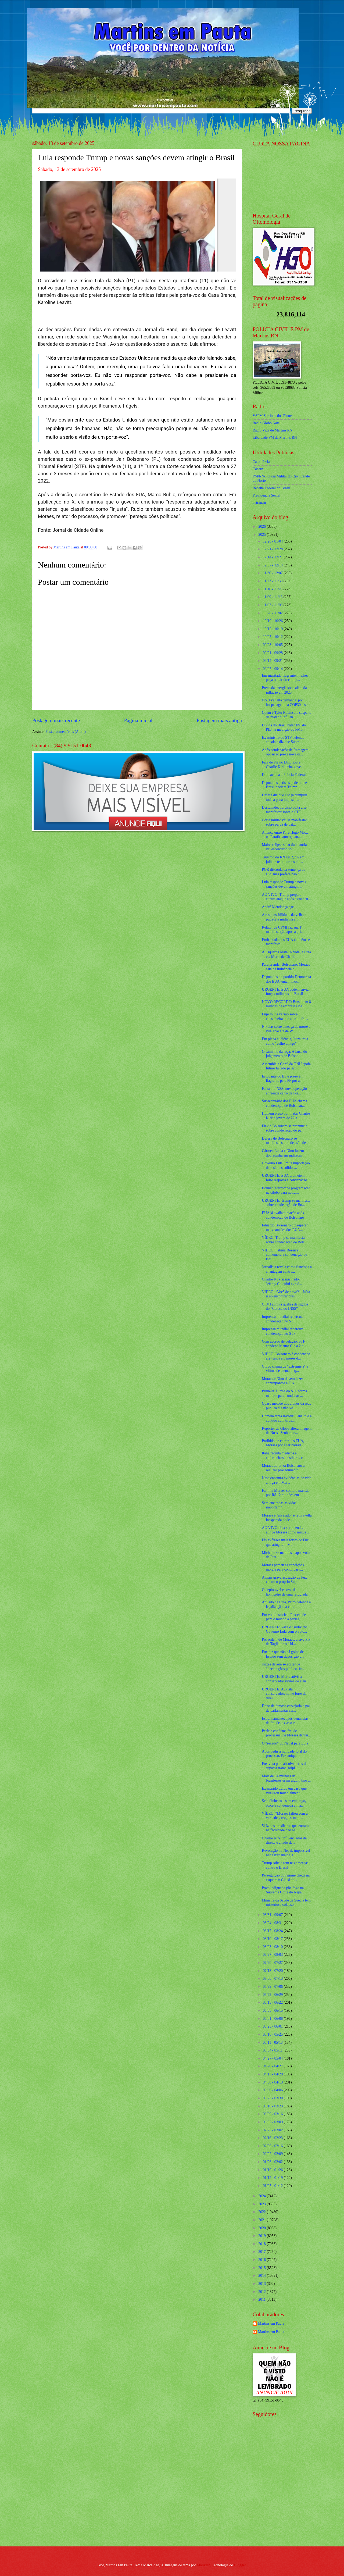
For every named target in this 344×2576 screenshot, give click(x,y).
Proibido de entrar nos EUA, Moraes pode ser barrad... (283, 1443)
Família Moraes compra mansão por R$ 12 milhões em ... (285, 1493)
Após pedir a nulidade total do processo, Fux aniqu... (284, 1753)
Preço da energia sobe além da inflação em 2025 (284, 690)
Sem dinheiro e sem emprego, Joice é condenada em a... (284, 1803)
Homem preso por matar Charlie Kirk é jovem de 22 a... (286, 1115)
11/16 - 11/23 (273, 589)
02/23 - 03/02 (273, 2130)
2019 (262, 2236)
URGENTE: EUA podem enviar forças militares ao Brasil (286, 991)
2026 (262, 527)
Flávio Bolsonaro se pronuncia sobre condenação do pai (284, 1128)
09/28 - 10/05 (273, 645)
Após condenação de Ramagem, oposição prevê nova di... (285, 752)
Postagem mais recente (56, 720)
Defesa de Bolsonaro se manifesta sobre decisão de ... (285, 1140)
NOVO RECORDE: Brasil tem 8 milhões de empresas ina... (286, 1004)
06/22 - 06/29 (273, 1995)
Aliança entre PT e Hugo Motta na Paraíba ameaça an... (285, 834)
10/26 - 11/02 (273, 613)
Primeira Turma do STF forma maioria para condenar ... (284, 1393)
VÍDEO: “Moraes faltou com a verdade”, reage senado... (284, 1815)
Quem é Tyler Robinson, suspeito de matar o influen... (286, 715)
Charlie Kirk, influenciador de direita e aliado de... (284, 1840)
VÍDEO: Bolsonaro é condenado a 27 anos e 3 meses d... (286, 1356)
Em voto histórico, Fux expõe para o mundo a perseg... (284, 1617)
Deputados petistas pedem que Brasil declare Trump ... (284, 785)
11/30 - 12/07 (273, 573)
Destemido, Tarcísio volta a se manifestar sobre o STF (284, 809)
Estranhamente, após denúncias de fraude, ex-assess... (285, 1721)
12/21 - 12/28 (273, 549)
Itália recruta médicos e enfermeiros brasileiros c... (283, 1455)
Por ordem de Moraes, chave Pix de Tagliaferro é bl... (286, 1641)
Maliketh (203, 2565)
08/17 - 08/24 (273, 1931)
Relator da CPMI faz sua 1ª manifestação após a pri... (282, 929)
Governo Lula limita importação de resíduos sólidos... (286, 1165)
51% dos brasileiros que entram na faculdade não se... (285, 1828)
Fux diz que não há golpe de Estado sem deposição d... (283, 1654)
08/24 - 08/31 (273, 1923)
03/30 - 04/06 (273, 2090)
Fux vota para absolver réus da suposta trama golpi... (284, 1766)
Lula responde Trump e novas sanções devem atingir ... (284, 884)
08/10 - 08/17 (273, 1939)
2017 (262, 2252)
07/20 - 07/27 (273, 1963)
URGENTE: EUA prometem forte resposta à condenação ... (286, 1177)
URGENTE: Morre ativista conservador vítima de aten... (285, 1679)
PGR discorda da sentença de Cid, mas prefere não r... (283, 872)
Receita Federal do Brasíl (271, 488)
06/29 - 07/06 (273, 1987)
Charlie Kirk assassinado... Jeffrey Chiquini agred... (282, 1281)
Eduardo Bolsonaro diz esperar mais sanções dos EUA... (285, 1227)
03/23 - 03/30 (273, 2098)
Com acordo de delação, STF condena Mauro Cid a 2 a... (284, 1343)
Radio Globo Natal (267, 423)
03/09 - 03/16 (273, 2114)
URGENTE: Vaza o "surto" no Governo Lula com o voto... (284, 1629)
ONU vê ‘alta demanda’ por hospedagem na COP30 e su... (286, 702)
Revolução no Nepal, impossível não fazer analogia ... (286, 1853)
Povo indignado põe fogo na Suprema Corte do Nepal (283, 1890)
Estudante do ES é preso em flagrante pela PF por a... (282, 1078)
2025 (262, 535)
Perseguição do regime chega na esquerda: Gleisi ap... (286, 1877)
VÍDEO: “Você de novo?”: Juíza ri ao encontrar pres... (286, 1294)
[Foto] (137, 225)
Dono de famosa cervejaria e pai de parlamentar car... (286, 1708)
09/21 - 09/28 (273, 653)
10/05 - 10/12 (273, 637)
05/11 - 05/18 (273, 2042)
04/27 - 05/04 (273, 2058)
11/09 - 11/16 (273, 597)
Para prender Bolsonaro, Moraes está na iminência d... (286, 966)
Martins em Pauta (271, 2323)
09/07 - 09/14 (273, 669)
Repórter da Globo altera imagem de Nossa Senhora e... (286, 1430)
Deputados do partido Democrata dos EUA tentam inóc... (286, 979)
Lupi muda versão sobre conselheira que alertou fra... (285, 1016)
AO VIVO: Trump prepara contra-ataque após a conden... (286, 897)
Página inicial (138, 720)
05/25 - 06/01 (273, 2026)
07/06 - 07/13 (273, 1978)
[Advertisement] (286, 2503)
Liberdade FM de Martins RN (275, 438)
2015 (262, 2268)
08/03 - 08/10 (273, 1947)
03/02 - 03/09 (273, 2122)
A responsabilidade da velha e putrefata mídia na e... (284, 917)
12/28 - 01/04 (273, 541)
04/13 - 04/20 (273, 2074)
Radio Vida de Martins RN (272, 430)
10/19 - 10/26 (273, 621)
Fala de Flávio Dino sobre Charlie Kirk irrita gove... (282, 764)
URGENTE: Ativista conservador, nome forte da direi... (284, 1693)
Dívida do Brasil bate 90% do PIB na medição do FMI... (284, 727)
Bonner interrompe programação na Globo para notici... (286, 1190)
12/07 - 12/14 (273, 565)
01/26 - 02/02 (273, 2162)
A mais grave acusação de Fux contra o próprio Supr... (284, 1579)
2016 (262, 2260)
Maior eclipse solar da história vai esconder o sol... (284, 847)
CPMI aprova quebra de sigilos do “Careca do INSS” (285, 1306)
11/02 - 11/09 (273, 605)
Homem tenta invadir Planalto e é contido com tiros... (286, 1418)
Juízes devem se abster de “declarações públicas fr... (283, 1666)
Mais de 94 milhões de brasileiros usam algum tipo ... (286, 1778)
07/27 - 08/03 (273, 1955)
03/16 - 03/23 (273, 2106)
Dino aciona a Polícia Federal (284, 775)
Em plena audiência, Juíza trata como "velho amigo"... (285, 1041)
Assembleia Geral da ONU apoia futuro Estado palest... (286, 1066)
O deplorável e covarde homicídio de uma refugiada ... (286, 1592)
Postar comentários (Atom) (65, 732)
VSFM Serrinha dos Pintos (272, 416)
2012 (262, 2292)
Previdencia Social (266, 495)
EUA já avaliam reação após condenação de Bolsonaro (283, 1215)
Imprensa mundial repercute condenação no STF (282, 1319)
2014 (262, 2276)
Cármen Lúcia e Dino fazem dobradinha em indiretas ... (283, 1153)
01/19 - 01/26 (273, 2170)
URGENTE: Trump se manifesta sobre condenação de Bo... (286, 1202)
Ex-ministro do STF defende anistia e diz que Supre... (283, 740)
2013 (262, 2284)
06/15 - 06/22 (273, 2002)
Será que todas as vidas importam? (279, 1505)
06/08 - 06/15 (273, 2010)
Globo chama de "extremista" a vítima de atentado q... (285, 1368)
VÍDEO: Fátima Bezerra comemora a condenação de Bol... (284, 1254)
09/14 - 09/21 (273, 661)
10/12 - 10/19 (273, 629)
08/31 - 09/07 (273, 1915)
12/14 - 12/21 (273, 557)
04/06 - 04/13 (273, 2082)
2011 (262, 2299)
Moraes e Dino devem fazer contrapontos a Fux (282, 1381)
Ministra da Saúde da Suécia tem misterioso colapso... (286, 1902)
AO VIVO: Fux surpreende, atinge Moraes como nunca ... (286, 1530)
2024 (262, 2196)
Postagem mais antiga (219, 720)
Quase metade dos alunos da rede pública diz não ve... (286, 1405)
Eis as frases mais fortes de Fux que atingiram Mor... (285, 1542)
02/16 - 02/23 (273, 2138)
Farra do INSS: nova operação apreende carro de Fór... (284, 1091)
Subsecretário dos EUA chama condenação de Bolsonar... (284, 1103)
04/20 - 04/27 (273, 2066)
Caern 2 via (261, 462)
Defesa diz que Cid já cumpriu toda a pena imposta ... (284, 797)
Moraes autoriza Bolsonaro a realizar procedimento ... (283, 1468)
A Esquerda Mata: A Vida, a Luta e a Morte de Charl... (286, 954)
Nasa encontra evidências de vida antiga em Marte (286, 1480)
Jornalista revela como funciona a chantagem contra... (286, 1269)
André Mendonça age (278, 907)
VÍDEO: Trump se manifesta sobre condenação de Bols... (284, 1240)
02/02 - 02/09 (273, 2154)
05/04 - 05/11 (273, 2050)
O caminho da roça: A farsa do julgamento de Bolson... (284, 1054)
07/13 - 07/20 (273, 1971)
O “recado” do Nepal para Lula (285, 1743)
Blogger (240, 2565)
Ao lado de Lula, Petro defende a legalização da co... (286, 1604)
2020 (262, 2228)
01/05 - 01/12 (273, 2186)
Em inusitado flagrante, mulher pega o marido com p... (285, 677)
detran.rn (259, 503)
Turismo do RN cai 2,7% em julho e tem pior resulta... (283, 859)
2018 (262, 2244)
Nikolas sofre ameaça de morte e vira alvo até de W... (286, 1029)
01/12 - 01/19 (273, 2178)
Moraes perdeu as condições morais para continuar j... (283, 1567)
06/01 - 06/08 (273, 2019)
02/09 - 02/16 (273, 2146)
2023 (262, 2204)
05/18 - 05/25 (273, 2034)
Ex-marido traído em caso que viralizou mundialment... (284, 1790)
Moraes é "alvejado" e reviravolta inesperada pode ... (286, 1517)
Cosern (258, 469)
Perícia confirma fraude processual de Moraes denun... (286, 1733)
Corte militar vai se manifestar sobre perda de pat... (284, 822)
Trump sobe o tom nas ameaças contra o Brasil (285, 1865)
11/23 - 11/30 (273, 581)
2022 (262, 2212)
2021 (262, 2220)
